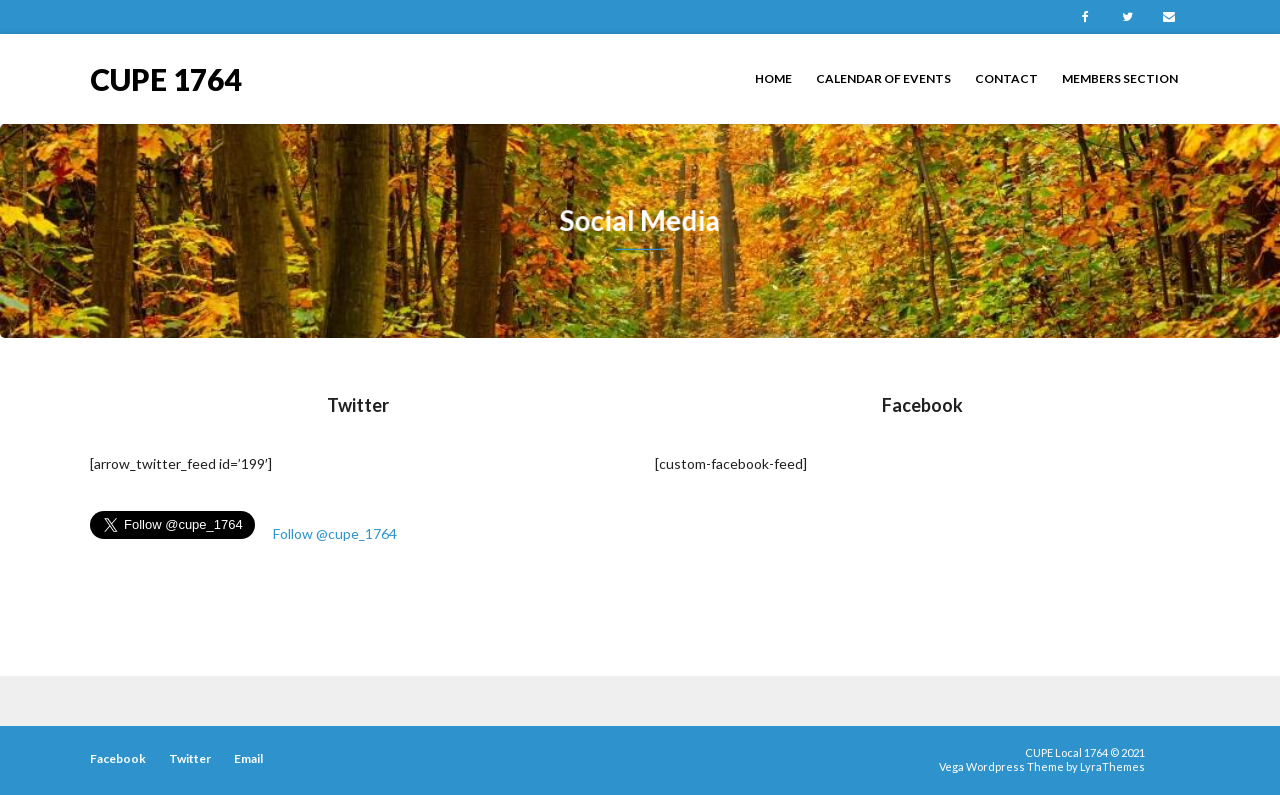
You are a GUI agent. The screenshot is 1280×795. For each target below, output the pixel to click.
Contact (1006, 78)
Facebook (1085, 17)
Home (773, 78)
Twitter (1127, 17)
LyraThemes (1112, 766)
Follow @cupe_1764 (335, 533)
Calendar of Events (883, 78)
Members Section (1120, 78)
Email (1169, 17)
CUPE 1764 (165, 77)
